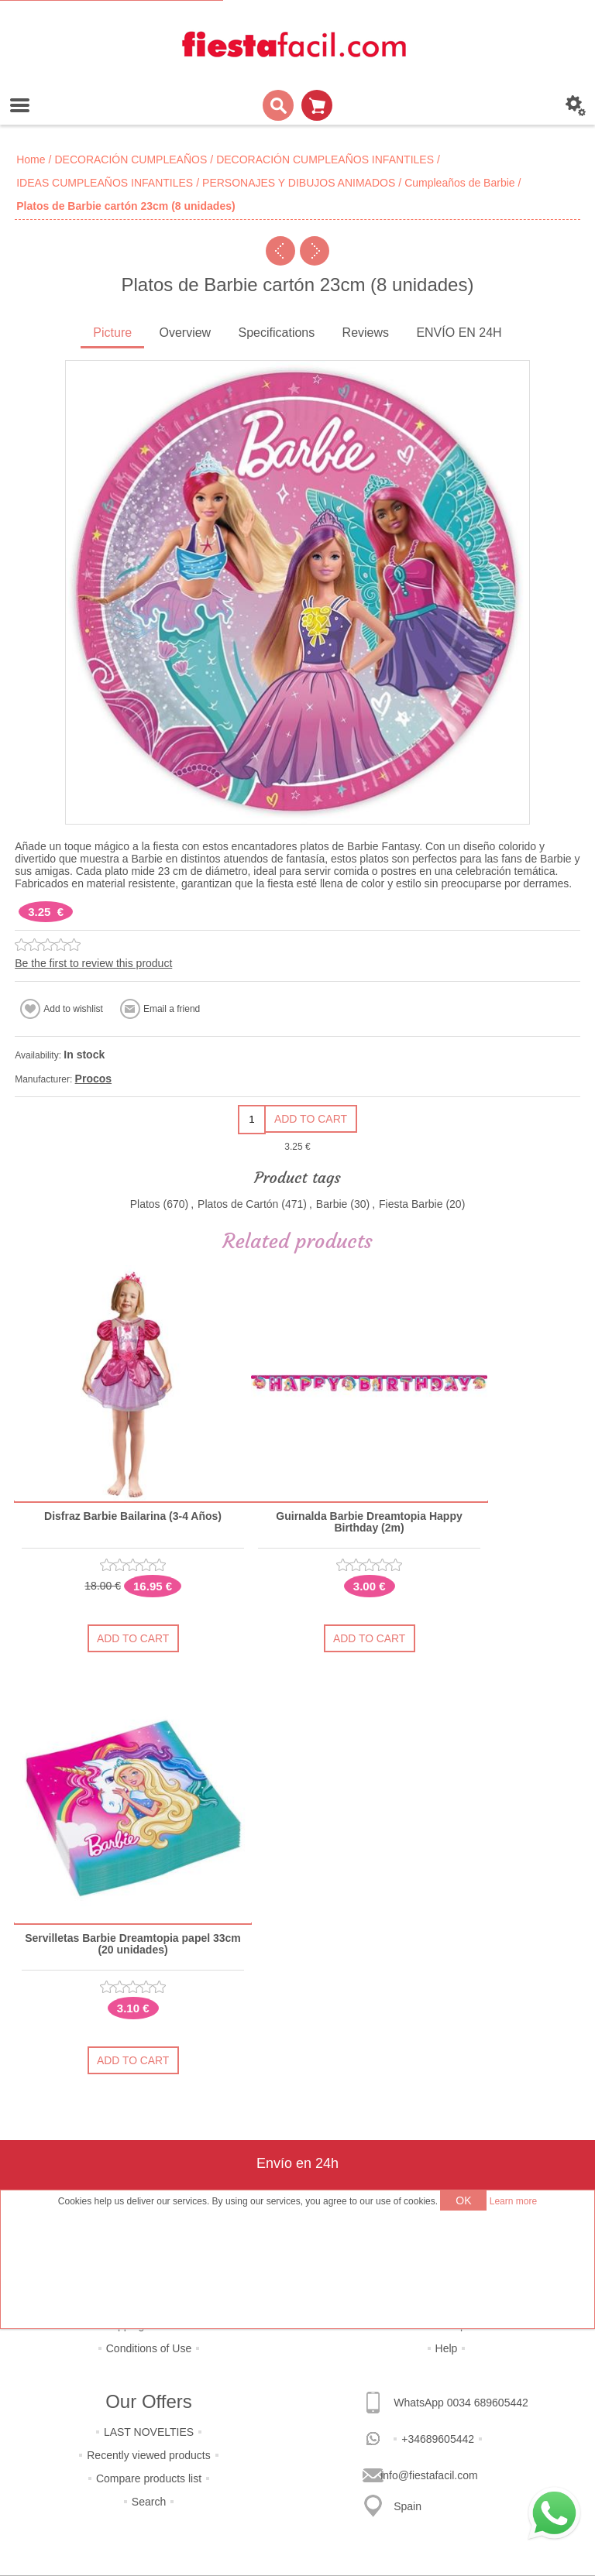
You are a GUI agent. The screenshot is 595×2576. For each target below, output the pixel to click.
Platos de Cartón (238, 1204)
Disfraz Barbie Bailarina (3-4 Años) (133, 1516)
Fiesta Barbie (410, 1204)
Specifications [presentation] (277, 332)
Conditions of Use (149, 2348)
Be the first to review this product (93, 963)
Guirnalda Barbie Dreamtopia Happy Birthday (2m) (370, 1522)
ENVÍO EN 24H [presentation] (458, 332)
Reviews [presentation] (365, 332)
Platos (145, 1204)
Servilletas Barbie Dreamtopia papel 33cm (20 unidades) (133, 1944)
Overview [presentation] (185, 332)
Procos (93, 1078)
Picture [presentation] (112, 332)
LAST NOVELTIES (149, 2432)
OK (463, 2200)
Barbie (331, 1204)
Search (149, 2501)
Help (446, 2348)
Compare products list (148, 2478)
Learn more (513, 2201)
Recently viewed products (149, 2455)
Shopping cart (316, 105)
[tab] (112, 334)
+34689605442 (437, 2439)
